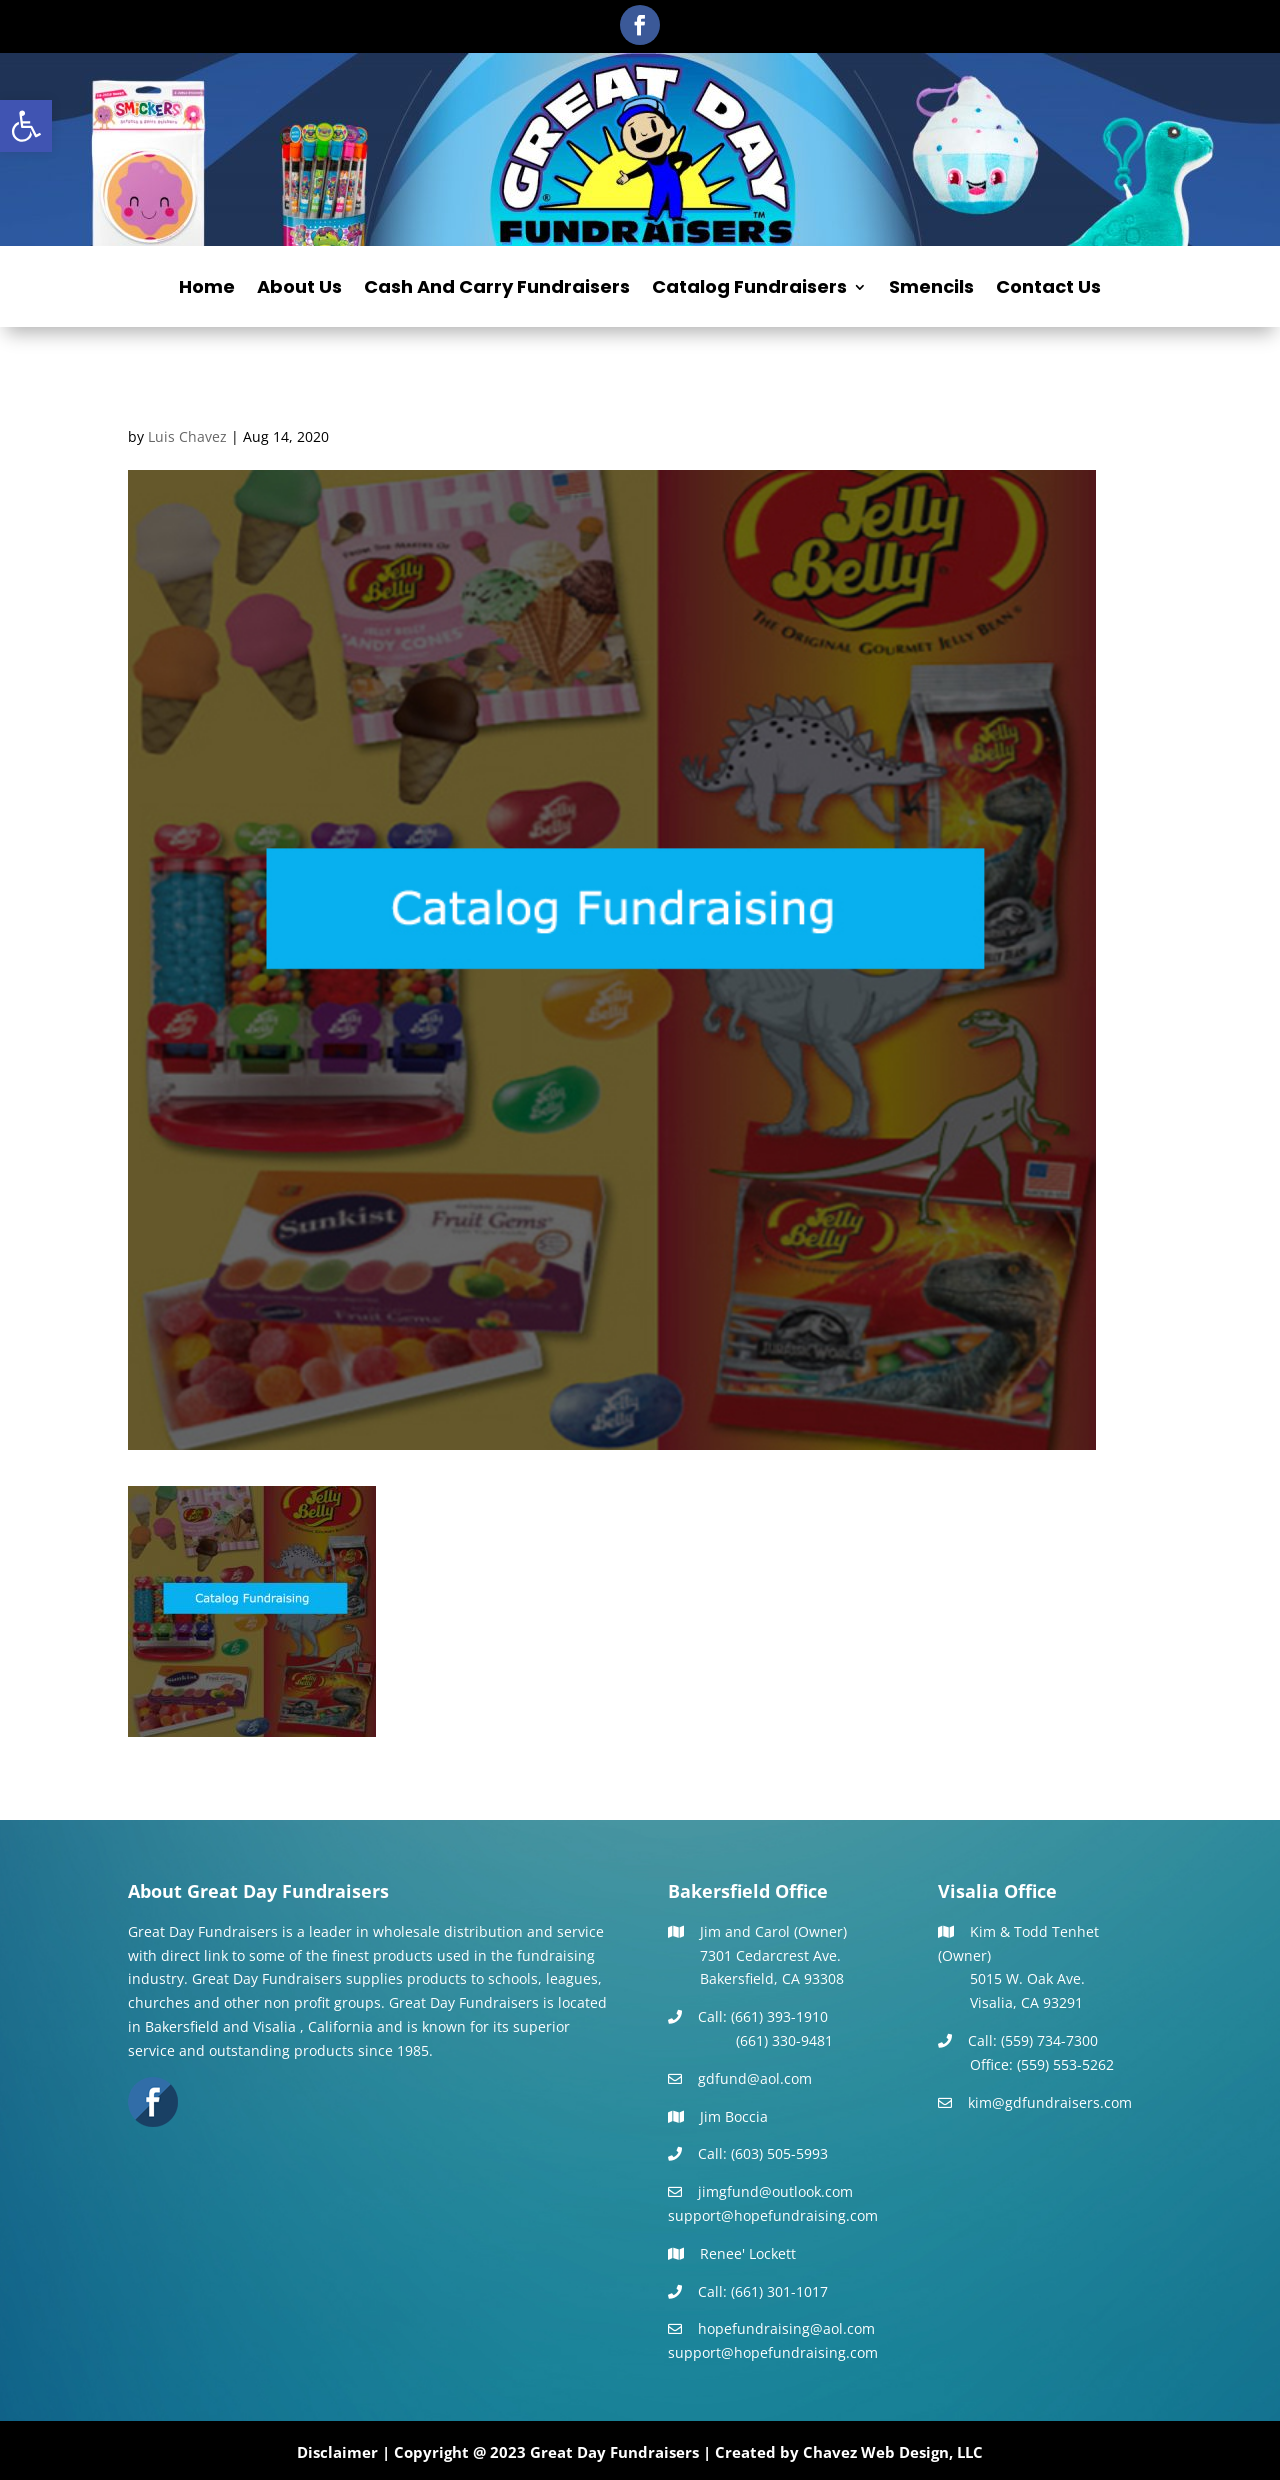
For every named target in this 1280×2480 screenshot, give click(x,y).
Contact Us (1048, 289)
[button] (26, 126)
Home (207, 289)
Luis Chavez (187, 436)
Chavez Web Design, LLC (893, 2452)
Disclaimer (337, 2452)
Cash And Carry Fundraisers (497, 289)
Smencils (931, 289)
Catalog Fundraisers (749, 289)
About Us (299, 289)
